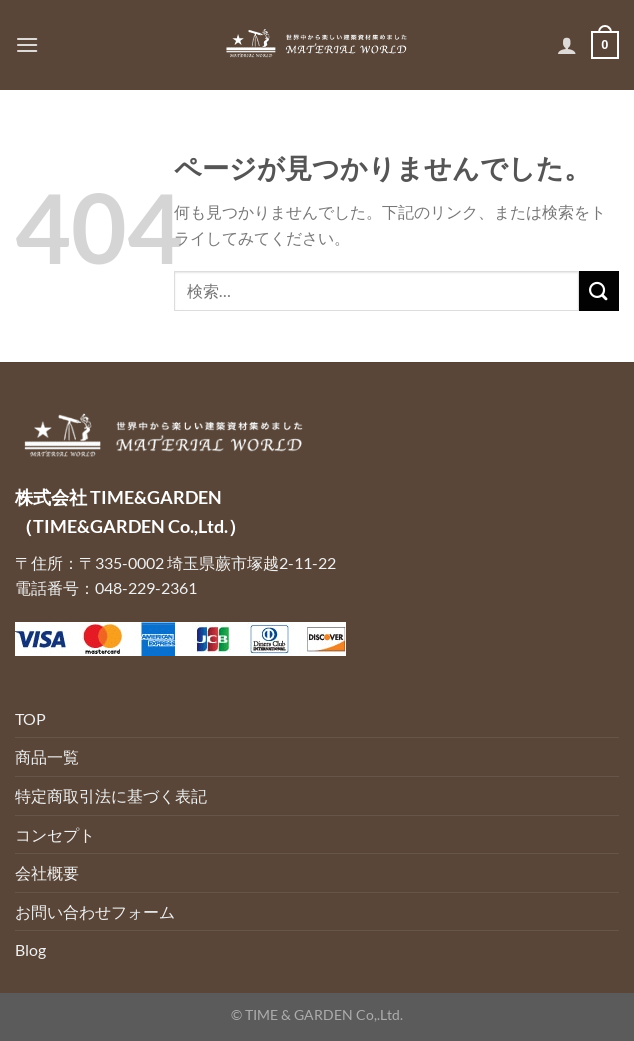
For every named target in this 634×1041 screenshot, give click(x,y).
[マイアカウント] (567, 45)
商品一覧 (47, 756)
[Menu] (27, 44)
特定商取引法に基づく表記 (111, 795)
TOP (30, 718)
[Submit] (599, 290)
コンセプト (55, 834)
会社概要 (47, 872)
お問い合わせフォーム (95, 911)
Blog (30, 949)
